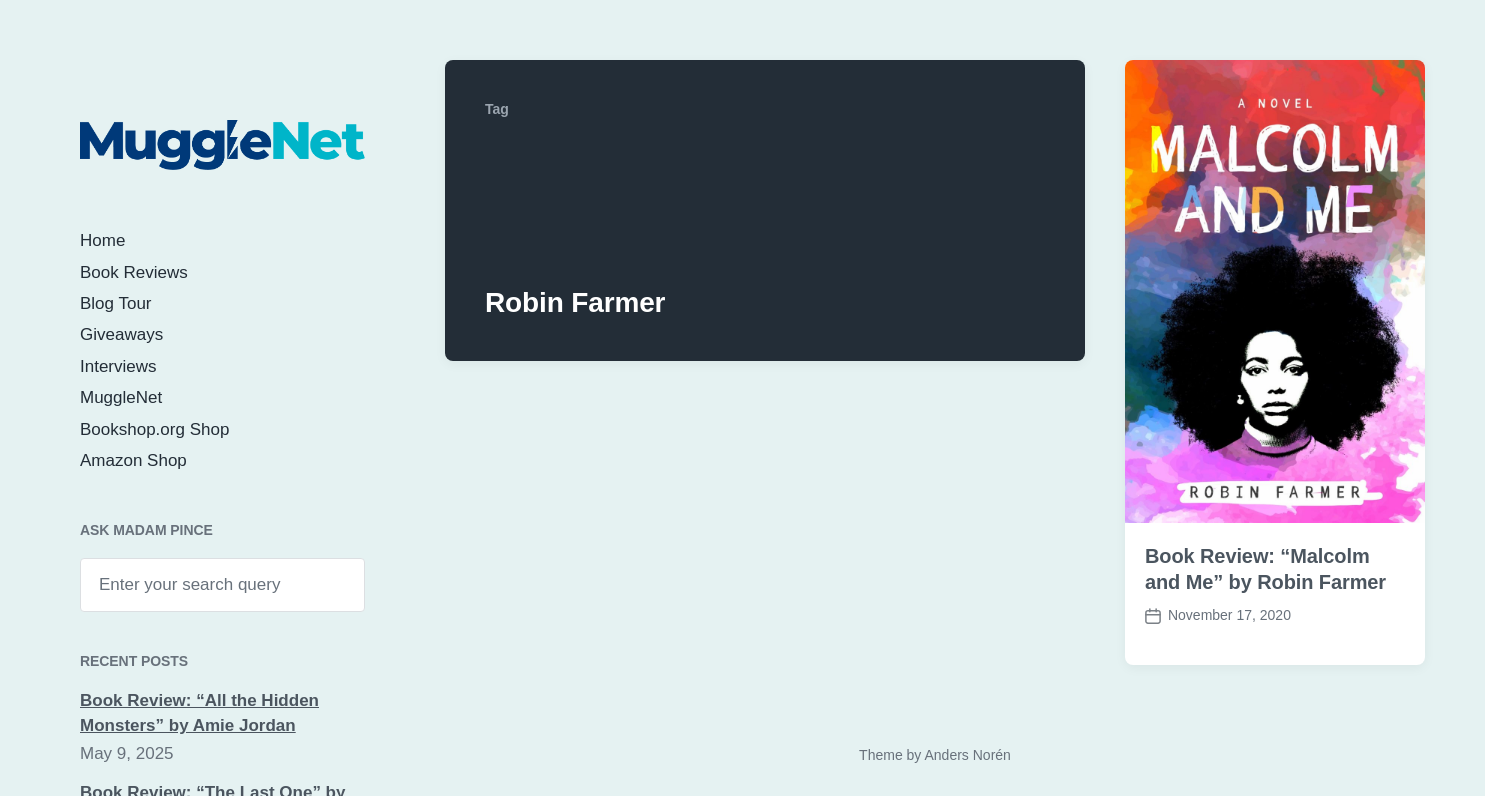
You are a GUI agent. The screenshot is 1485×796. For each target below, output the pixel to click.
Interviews (118, 366)
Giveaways (121, 334)
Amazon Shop (133, 460)
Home (102, 240)
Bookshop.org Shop (154, 429)
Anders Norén (967, 755)
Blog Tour (116, 303)
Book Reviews (134, 272)
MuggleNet (121, 397)
